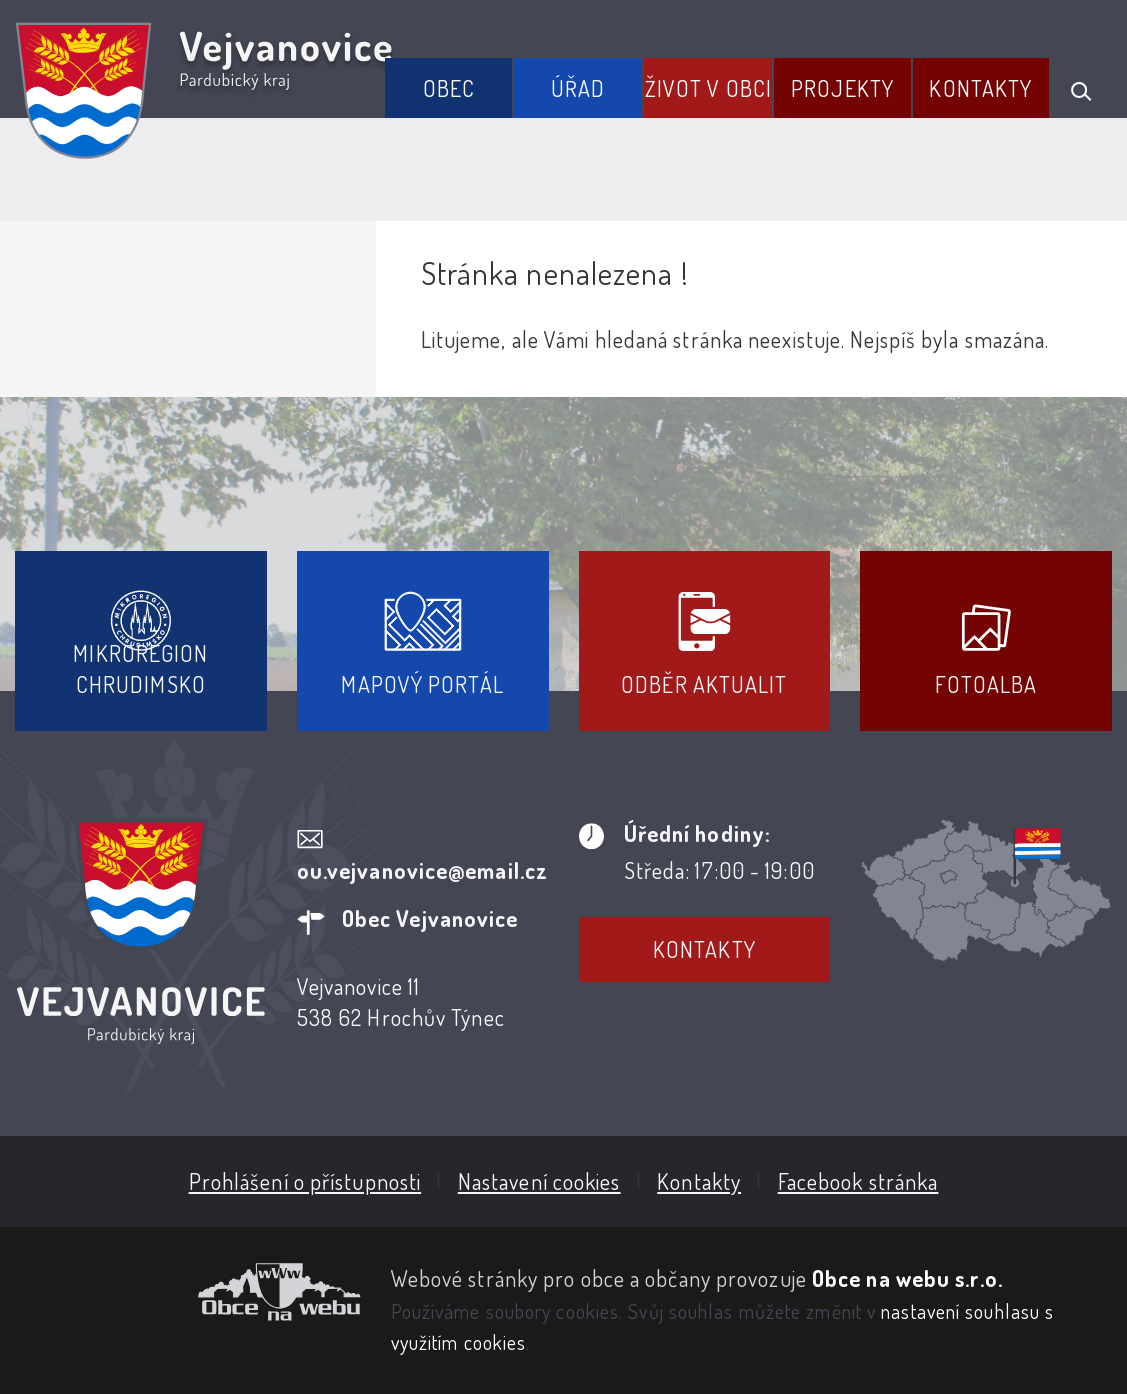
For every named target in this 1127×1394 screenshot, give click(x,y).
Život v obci (708, 88)
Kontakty (980, 88)
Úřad (578, 88)
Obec (449, 88)
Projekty (842, 88)
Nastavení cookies (539, 1181)
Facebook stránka (858, 1181)
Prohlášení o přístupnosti (305, 1181)
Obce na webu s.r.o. (907, 1278)
